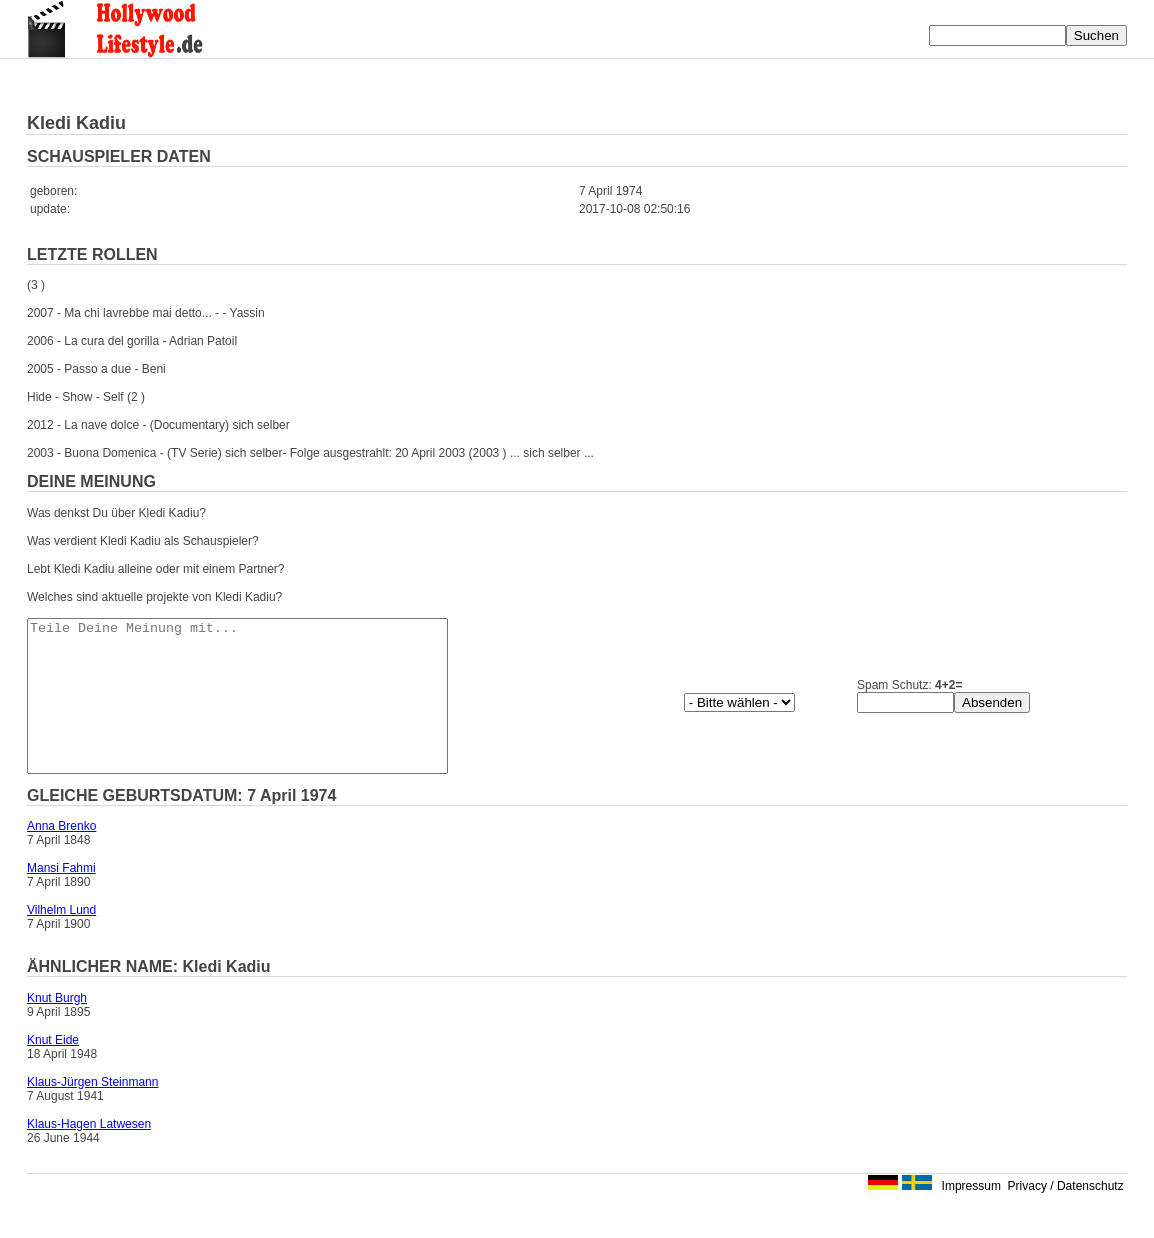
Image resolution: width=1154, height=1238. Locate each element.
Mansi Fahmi (61, 898)
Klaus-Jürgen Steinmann (92, 1112)
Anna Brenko (61, 856)
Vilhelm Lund (61, 940)
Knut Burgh (57, 1028)
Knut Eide (53, 1070)
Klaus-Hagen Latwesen (89, 1154)
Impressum (971, 1216)
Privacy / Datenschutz (1066, 1216)
